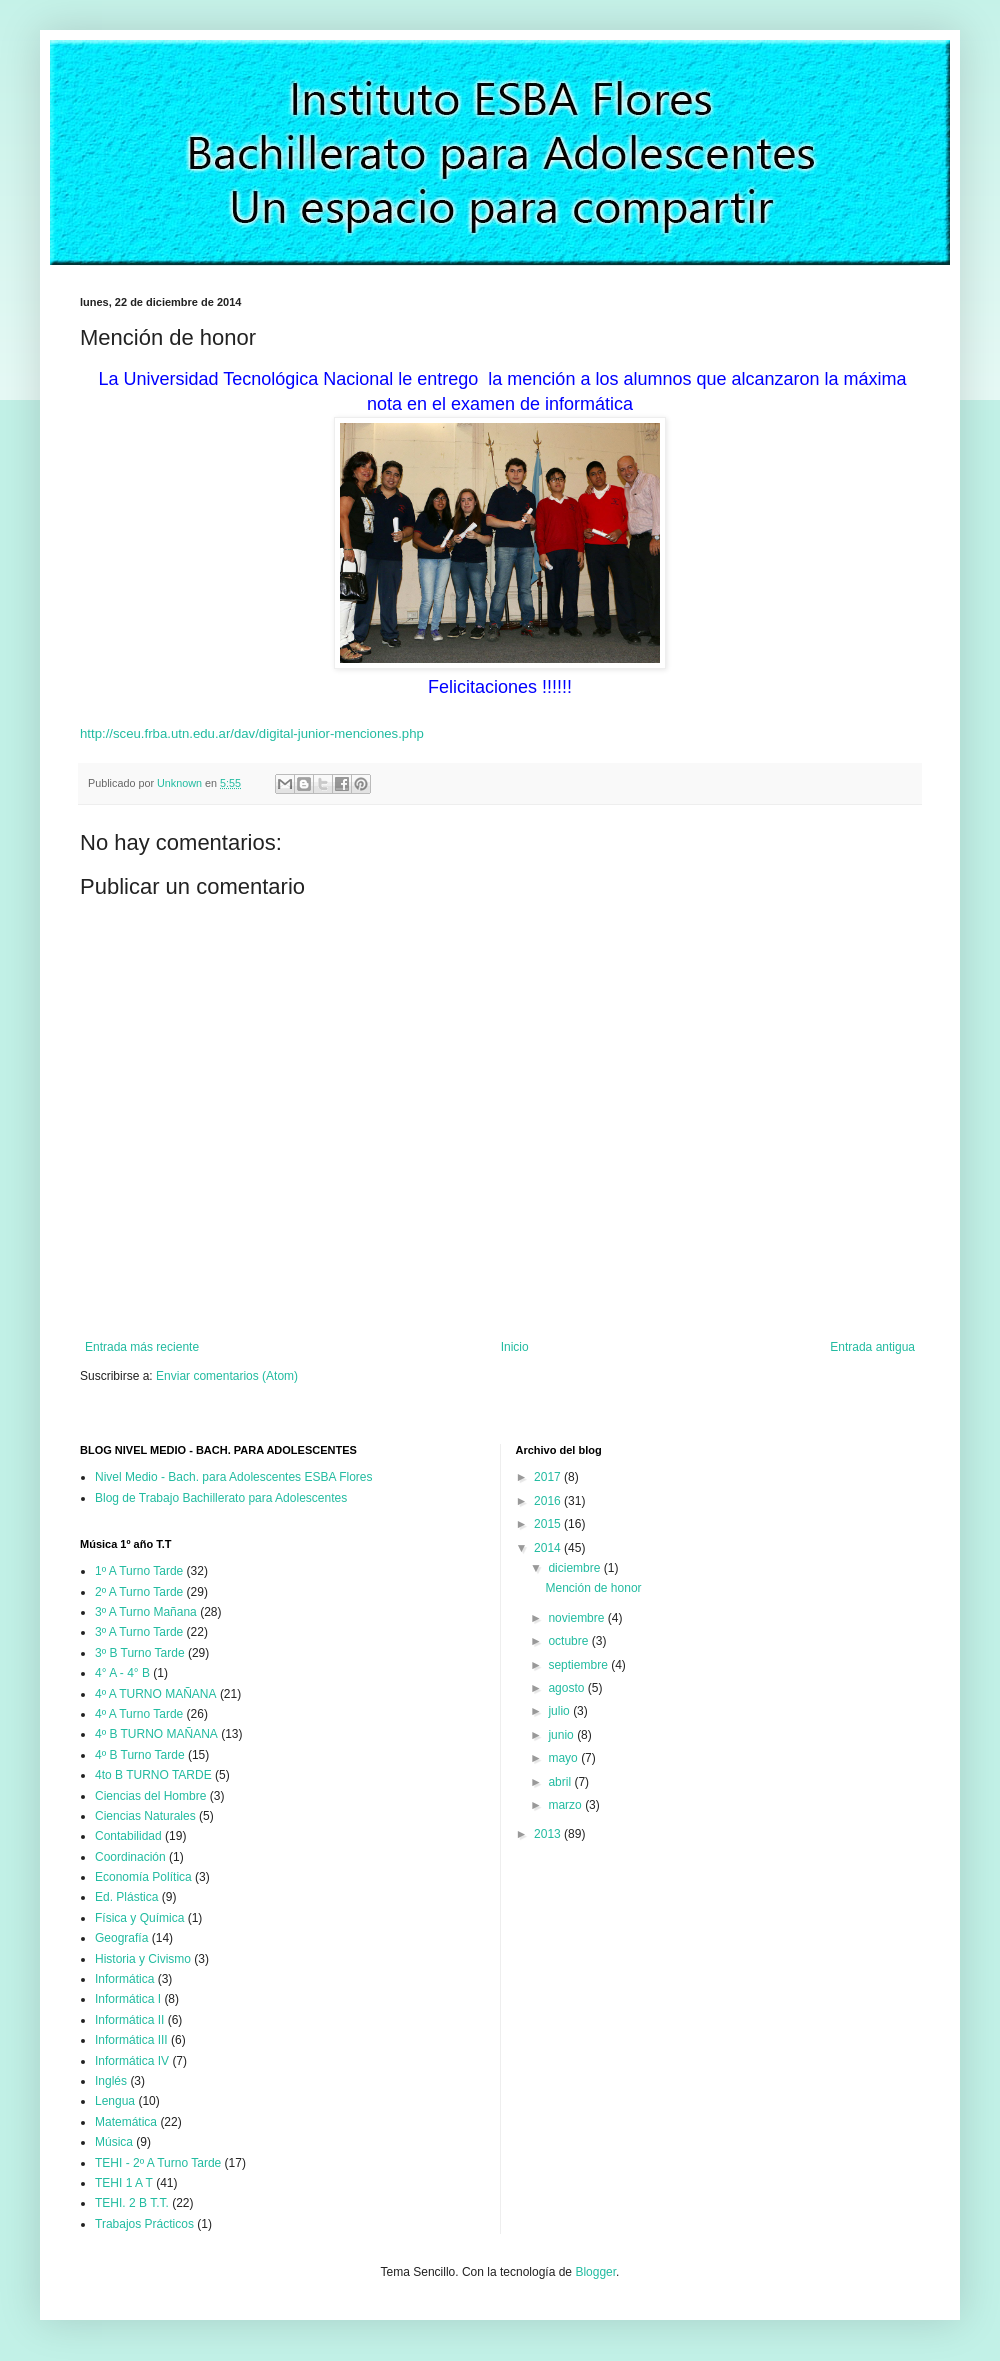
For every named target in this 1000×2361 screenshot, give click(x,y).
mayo (564, 1758)
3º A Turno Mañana (146, 1612)
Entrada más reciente (142, 1347)
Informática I (128, 1999)
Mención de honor (593, 1588)
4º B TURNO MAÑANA (156, 1734)
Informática (124, 1979)
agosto (567, 1688)
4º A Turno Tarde (139, 1714)
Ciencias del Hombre (150, 1796)
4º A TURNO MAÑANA (156, 1694)
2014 (549, 1548)
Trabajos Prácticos (144, 2224)
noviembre (577, 1618)
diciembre (575, 1568)
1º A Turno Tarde (139, 1571)
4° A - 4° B (122, 1673)
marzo (566, 1805)
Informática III (131, 2040)
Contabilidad (128, 1836)
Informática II (129, 2020)
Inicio (515, 1347)
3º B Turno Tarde (140, 1653)
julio (560, 1711)
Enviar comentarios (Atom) (227, 1376)
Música (114, 2142)
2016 (549, 1501)
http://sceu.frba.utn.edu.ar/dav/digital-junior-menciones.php (252, 733)
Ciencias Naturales (145, 1816)
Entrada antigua (872, 1347)
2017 (549, 1477)
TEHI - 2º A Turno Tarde (158, 2163)
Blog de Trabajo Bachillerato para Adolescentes (221, 1498)
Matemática (126, 2122)
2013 (549, 1834)
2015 (549, 1524)
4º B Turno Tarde (140, 1755)
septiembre (579, 1665)
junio (562, 1735)
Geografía (121, 1938)
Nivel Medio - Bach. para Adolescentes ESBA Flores (233, 1477)
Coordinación (130, 1857)
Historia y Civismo (143, 1959)
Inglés (111, 2081)
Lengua (115, 2101)
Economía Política (143, 1877)
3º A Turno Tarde (139, 1632)
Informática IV (132, 2061)
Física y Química (139, 1918)
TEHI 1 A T (124, 2183)
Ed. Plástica (126, 1897)
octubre (569, 1641)
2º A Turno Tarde (139, 1592)
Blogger (595, 2272)
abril (561, 1782)
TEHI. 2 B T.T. (132, 2203)
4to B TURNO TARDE (153, 1775)
